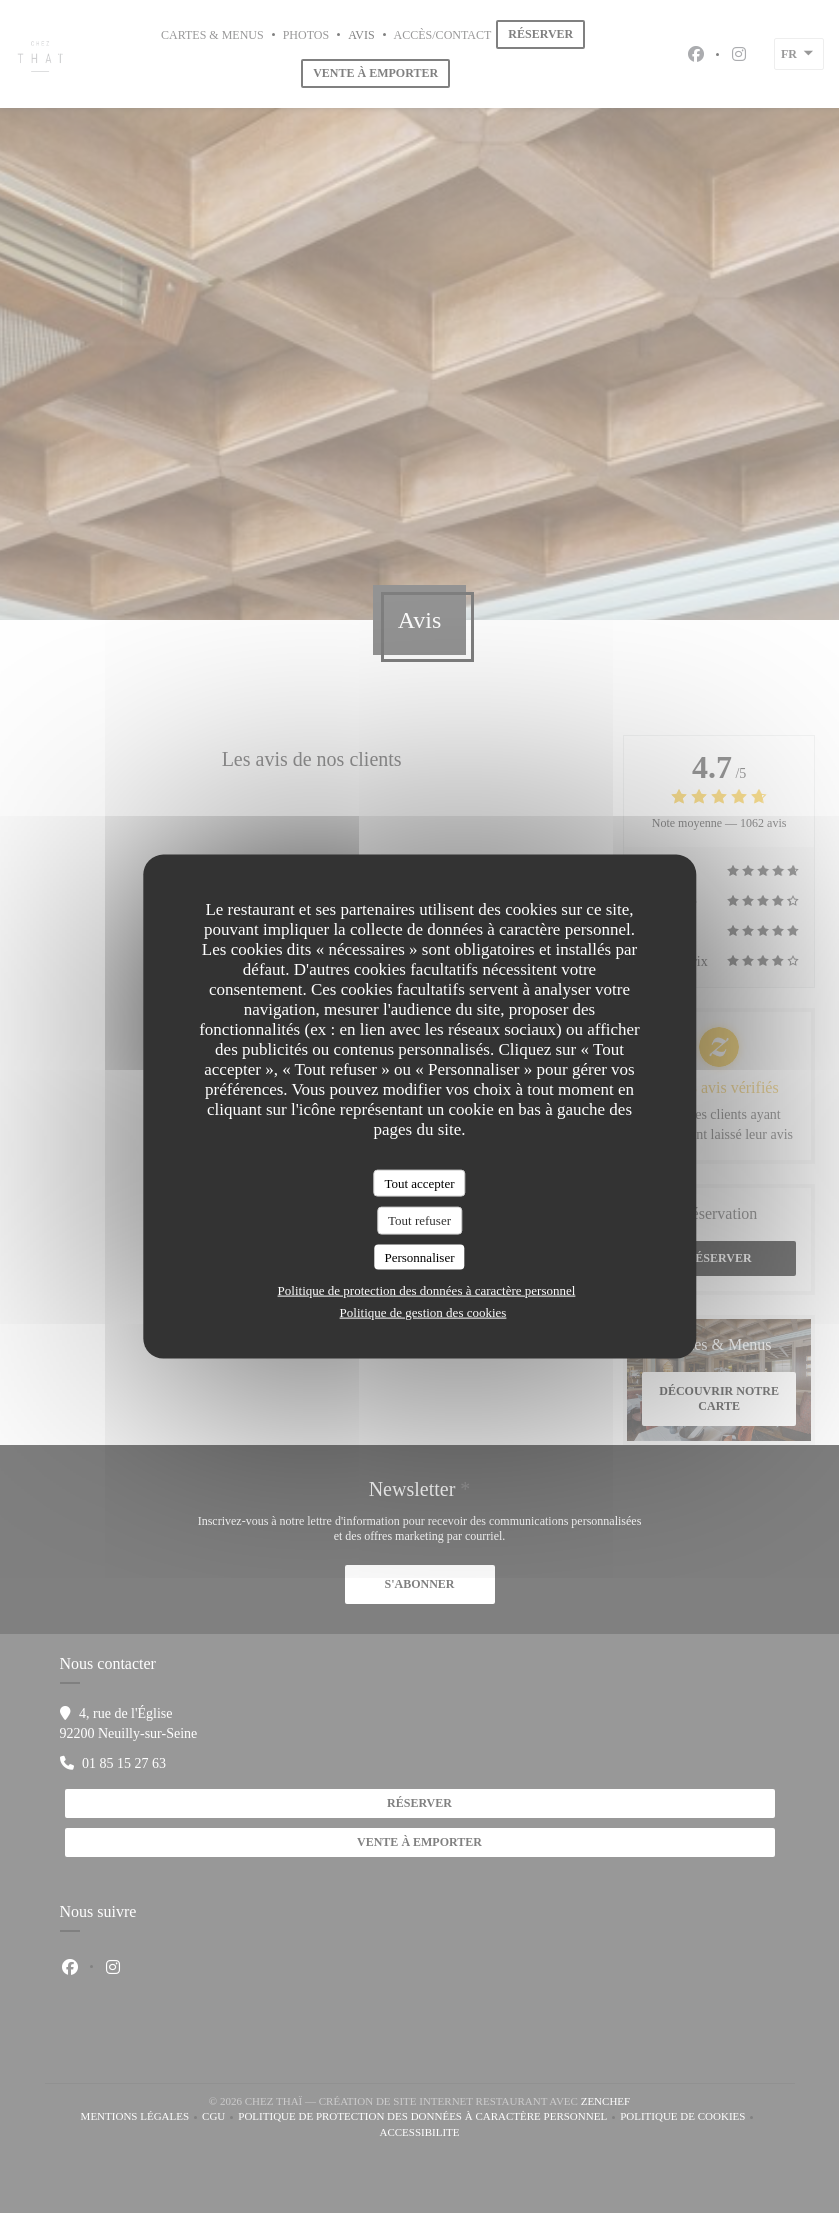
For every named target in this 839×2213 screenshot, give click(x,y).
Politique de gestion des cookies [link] (423, 1312)
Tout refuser (419, 1220)
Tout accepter (419, 1182)
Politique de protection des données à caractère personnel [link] (427, 1290)
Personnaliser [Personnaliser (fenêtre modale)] (419, 1256)
